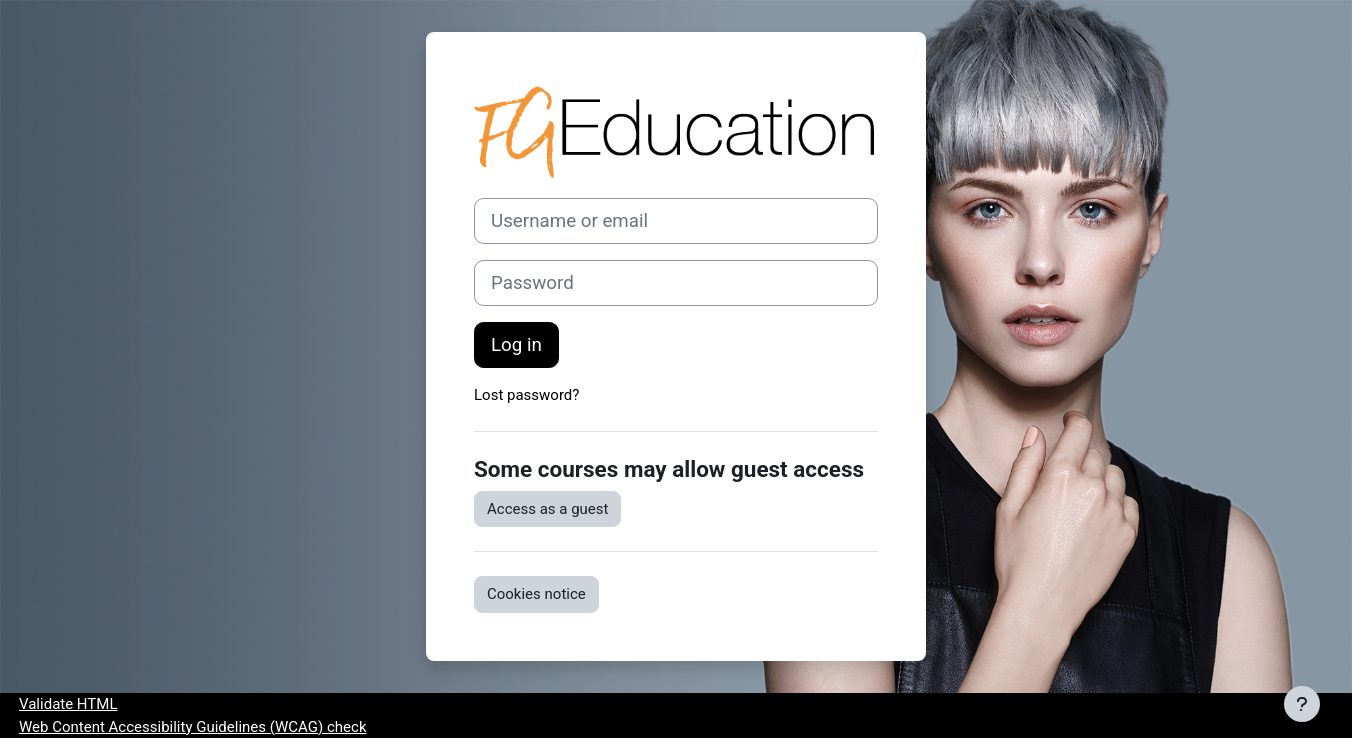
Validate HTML (68, 704)
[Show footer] (1302, 704)
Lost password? (526, 395)
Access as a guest (547, 509)
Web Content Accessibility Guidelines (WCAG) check (192, 727)
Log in (516, 345)
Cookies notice (536, 594)
